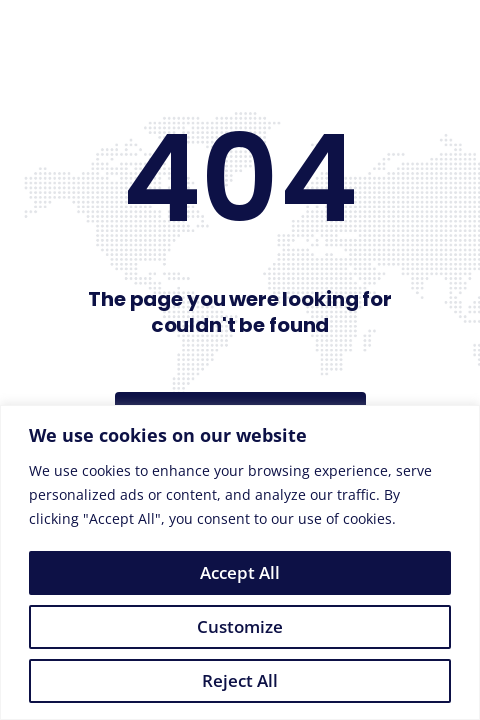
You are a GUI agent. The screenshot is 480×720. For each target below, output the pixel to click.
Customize (240, 626)
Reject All (240, 680)
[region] (240, 562)
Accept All (240, 572)
